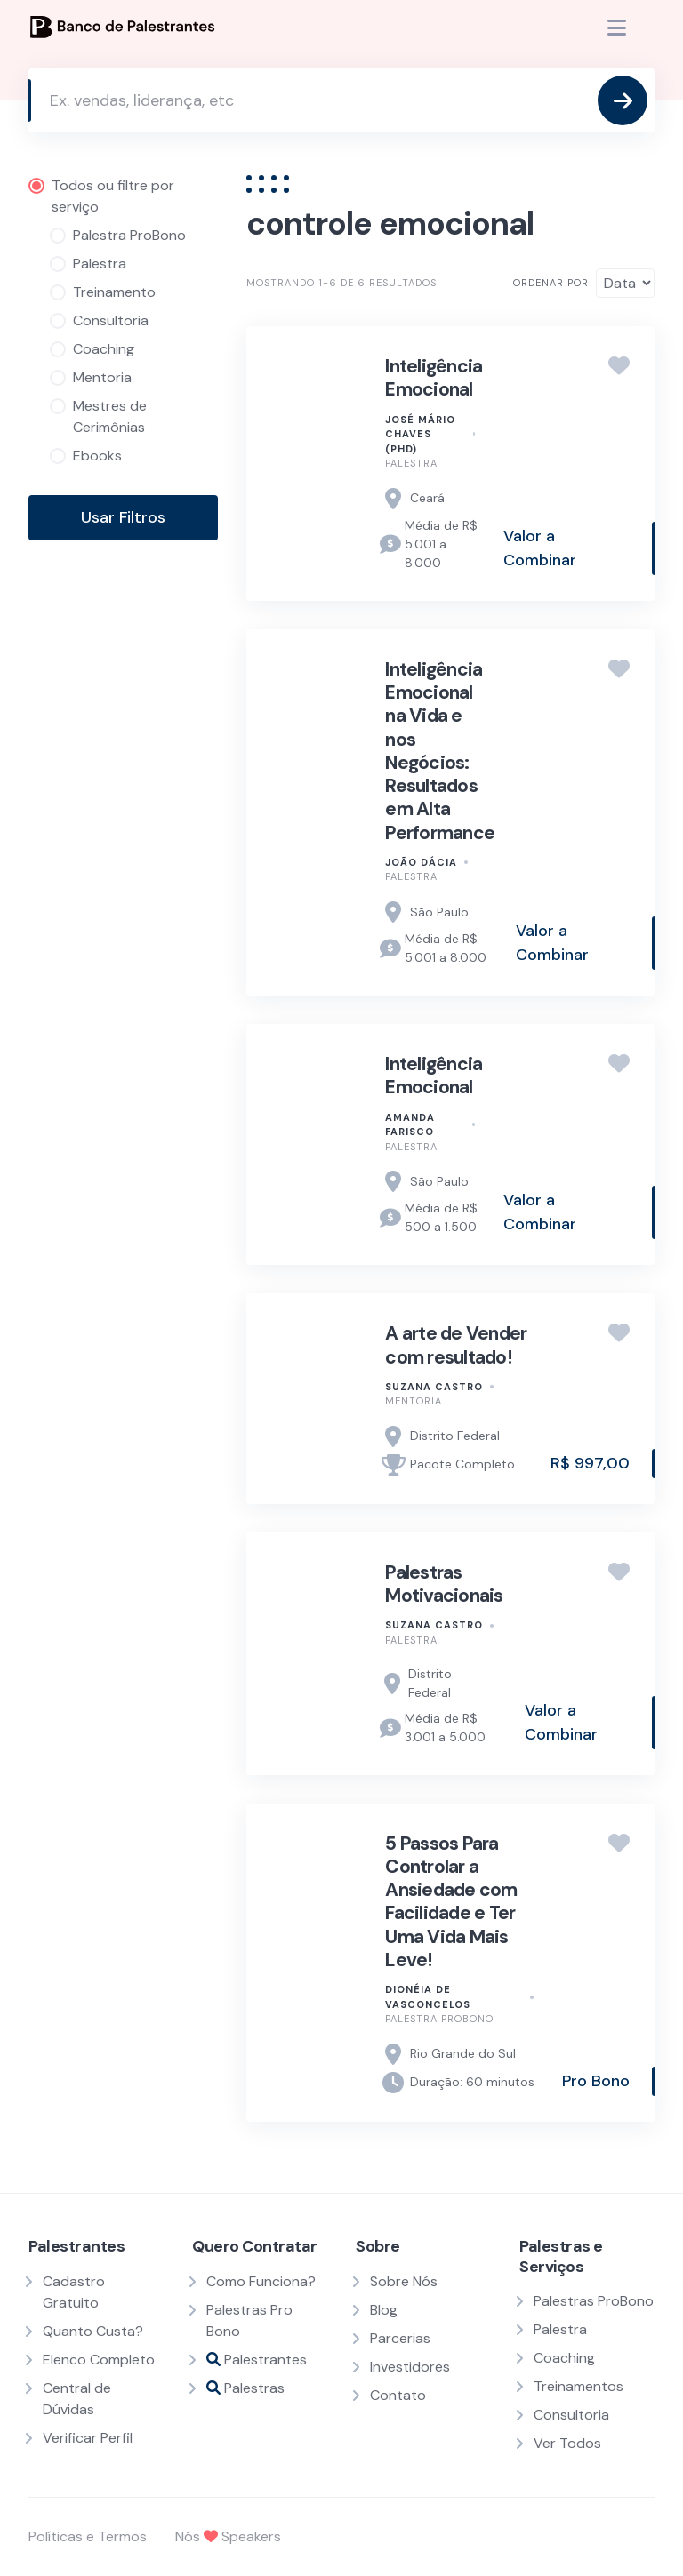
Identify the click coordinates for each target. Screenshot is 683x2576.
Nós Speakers (228, 2536)
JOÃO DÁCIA (421, 862)
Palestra (411, 463)
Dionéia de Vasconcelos (427, 1997)
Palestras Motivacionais (443, 1584)
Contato (398, 2395)
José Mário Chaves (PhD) (420, 434)
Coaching (564, 2357)
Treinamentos (578, 2386)
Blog (384, 2309)
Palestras (245, 2388)
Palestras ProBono (594, 2301)
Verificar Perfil (88, 2437)
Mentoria (413, 1401)
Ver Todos (567, 2443)
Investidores (410, 2366)
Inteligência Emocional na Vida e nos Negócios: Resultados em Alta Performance (439, 751)
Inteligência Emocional (433, 378)
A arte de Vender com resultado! (455, 1345)
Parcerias (400, 2338)
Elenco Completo (99, 2359)
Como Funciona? (261, 2281)
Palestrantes (256, 2359)
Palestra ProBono (439, 2018)
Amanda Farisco (410, 1125)
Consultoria (571, 2414)
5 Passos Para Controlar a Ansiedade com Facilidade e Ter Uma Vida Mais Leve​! (451, 1901)
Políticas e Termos (87, 2536)
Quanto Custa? (93, 2331)
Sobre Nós (404, 2281)
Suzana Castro (434, 1386)
